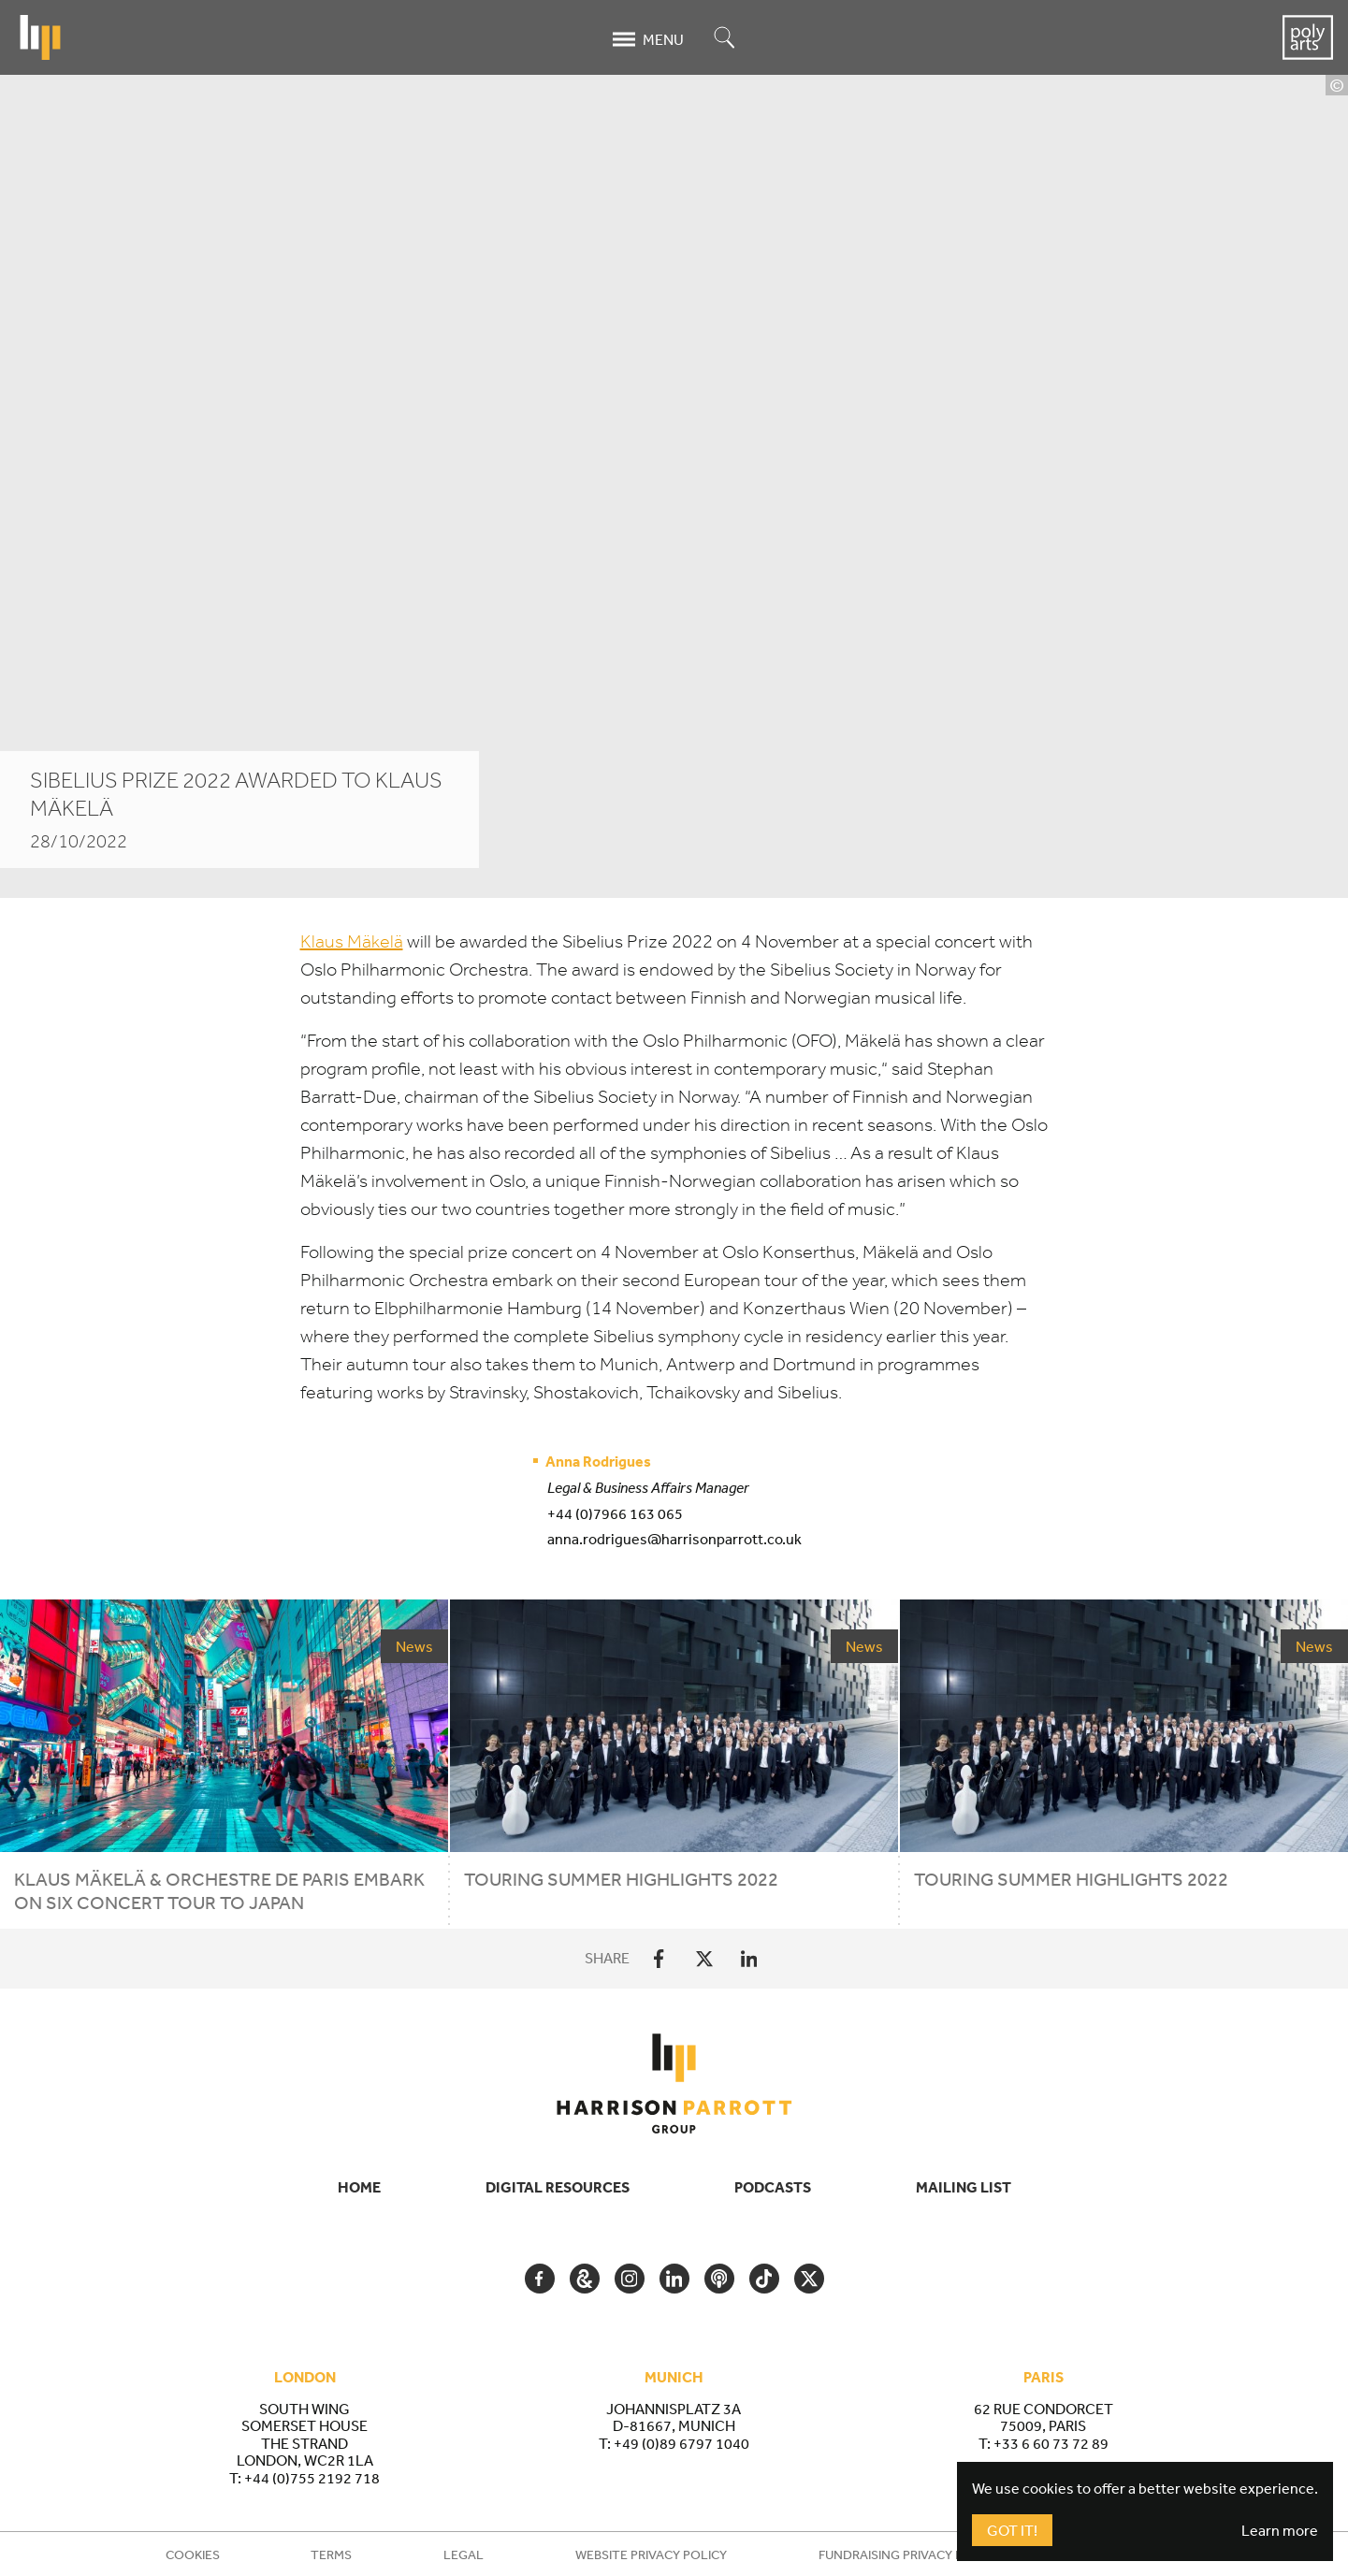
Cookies (193, 2554)
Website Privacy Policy (651, 2554)
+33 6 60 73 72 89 (1051, 2443)
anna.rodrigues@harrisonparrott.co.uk (674, 1538)
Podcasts (772, 2187)
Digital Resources (558, 2187)
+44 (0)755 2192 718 (312, 2477)
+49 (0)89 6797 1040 (681, 2443)
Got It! (1012, 2530)
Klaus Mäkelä (351, 941)
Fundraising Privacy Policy (909, 2554)
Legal (463, 2554)
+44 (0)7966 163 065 (615, 1513)
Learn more (1279, 2530)
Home (359, 2187)
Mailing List (963, 2187)
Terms (331, 2554)
